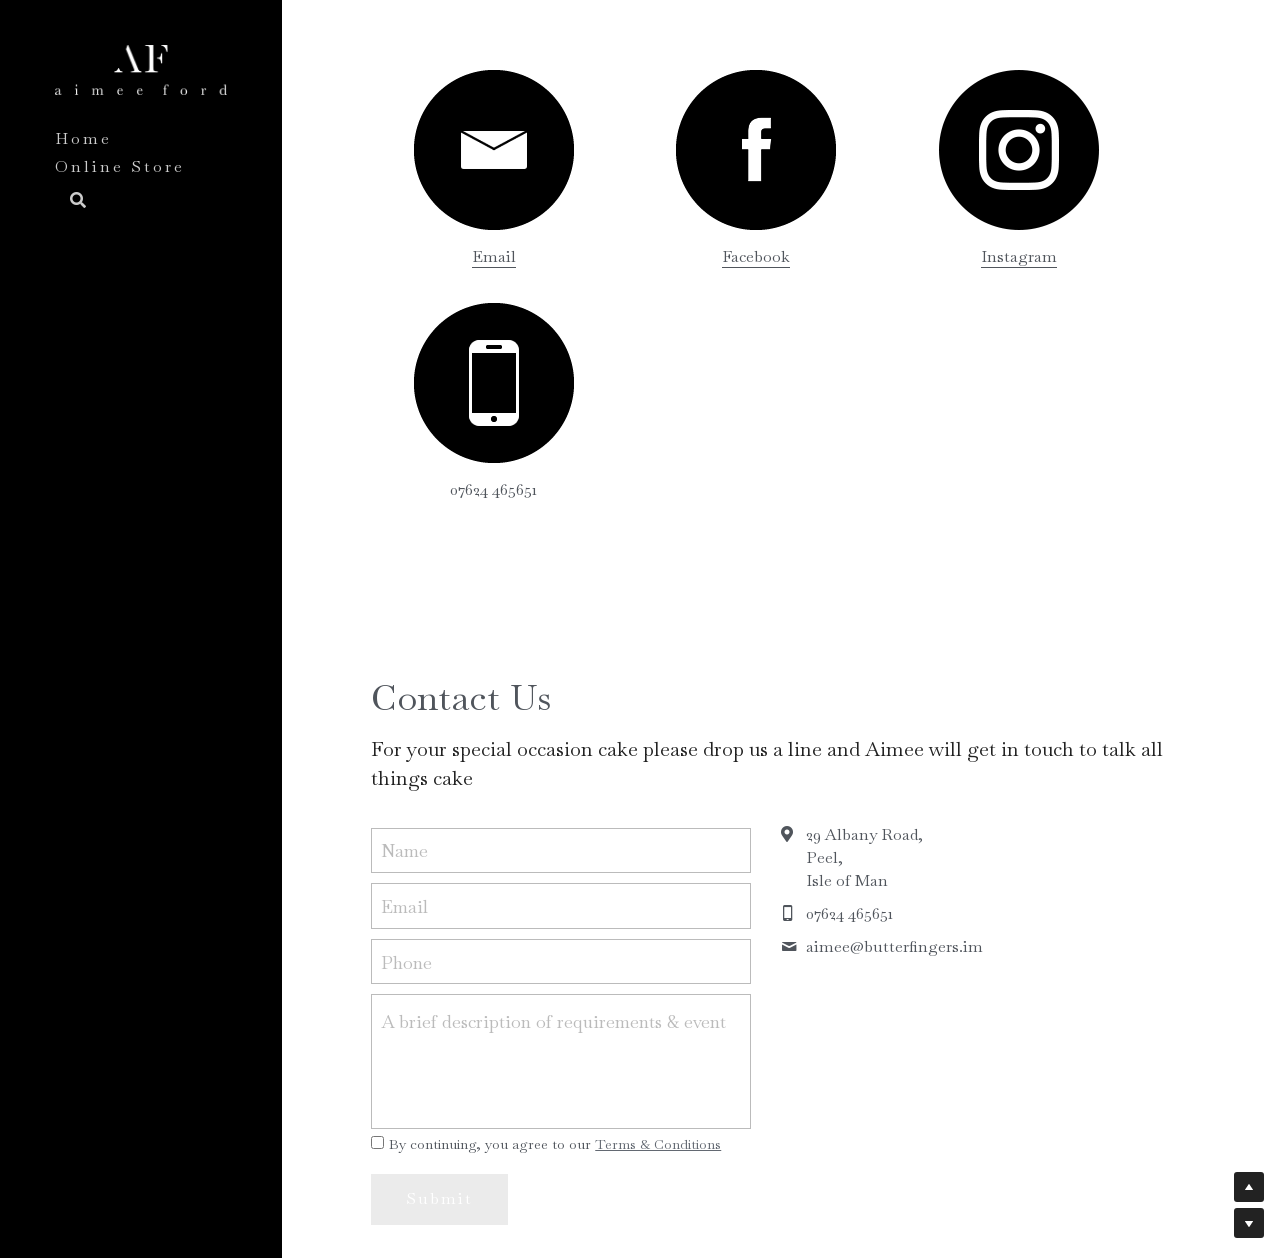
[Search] (71, 202)
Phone (406, 728)
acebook (681, 256)
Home (83, 138)
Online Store (120, 166)
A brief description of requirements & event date (554, 788)
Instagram (886, 256)
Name (404, 617)
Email (467, 256)
